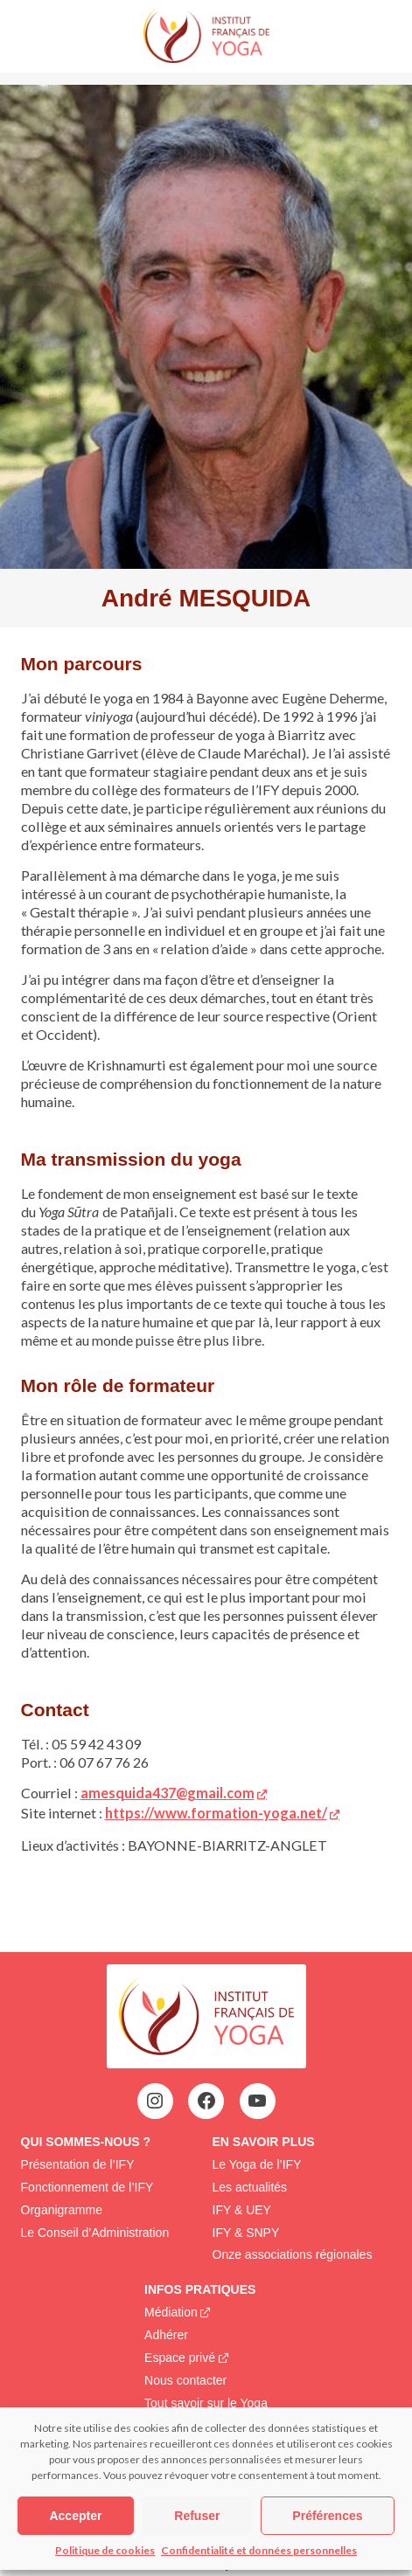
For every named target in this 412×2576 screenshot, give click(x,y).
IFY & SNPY (246, 2233)
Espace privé (179, 2358)
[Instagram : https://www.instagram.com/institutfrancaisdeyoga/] (155, 2101)
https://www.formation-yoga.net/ (216, 1812)
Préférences (327, 2516)
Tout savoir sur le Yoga (206, 2403)
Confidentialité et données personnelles (259, 2550)
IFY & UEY (242, 2210)
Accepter (75, 2516)
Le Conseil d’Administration (95, 2233)
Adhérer (166, 2335)
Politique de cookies (105, 2550)
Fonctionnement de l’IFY (87, 2187)
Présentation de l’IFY (78, 2164)
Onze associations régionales (293, 2254)
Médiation (171, 2312)
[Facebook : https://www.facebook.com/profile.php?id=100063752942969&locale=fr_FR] (206, 2101)
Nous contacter (185, 2380)
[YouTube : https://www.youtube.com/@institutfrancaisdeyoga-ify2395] (257, 2101)
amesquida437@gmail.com (167, 1792)
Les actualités (250, 2187)
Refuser (197, 2516)
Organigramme (61, 2210)
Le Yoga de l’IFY (257, 2164)
